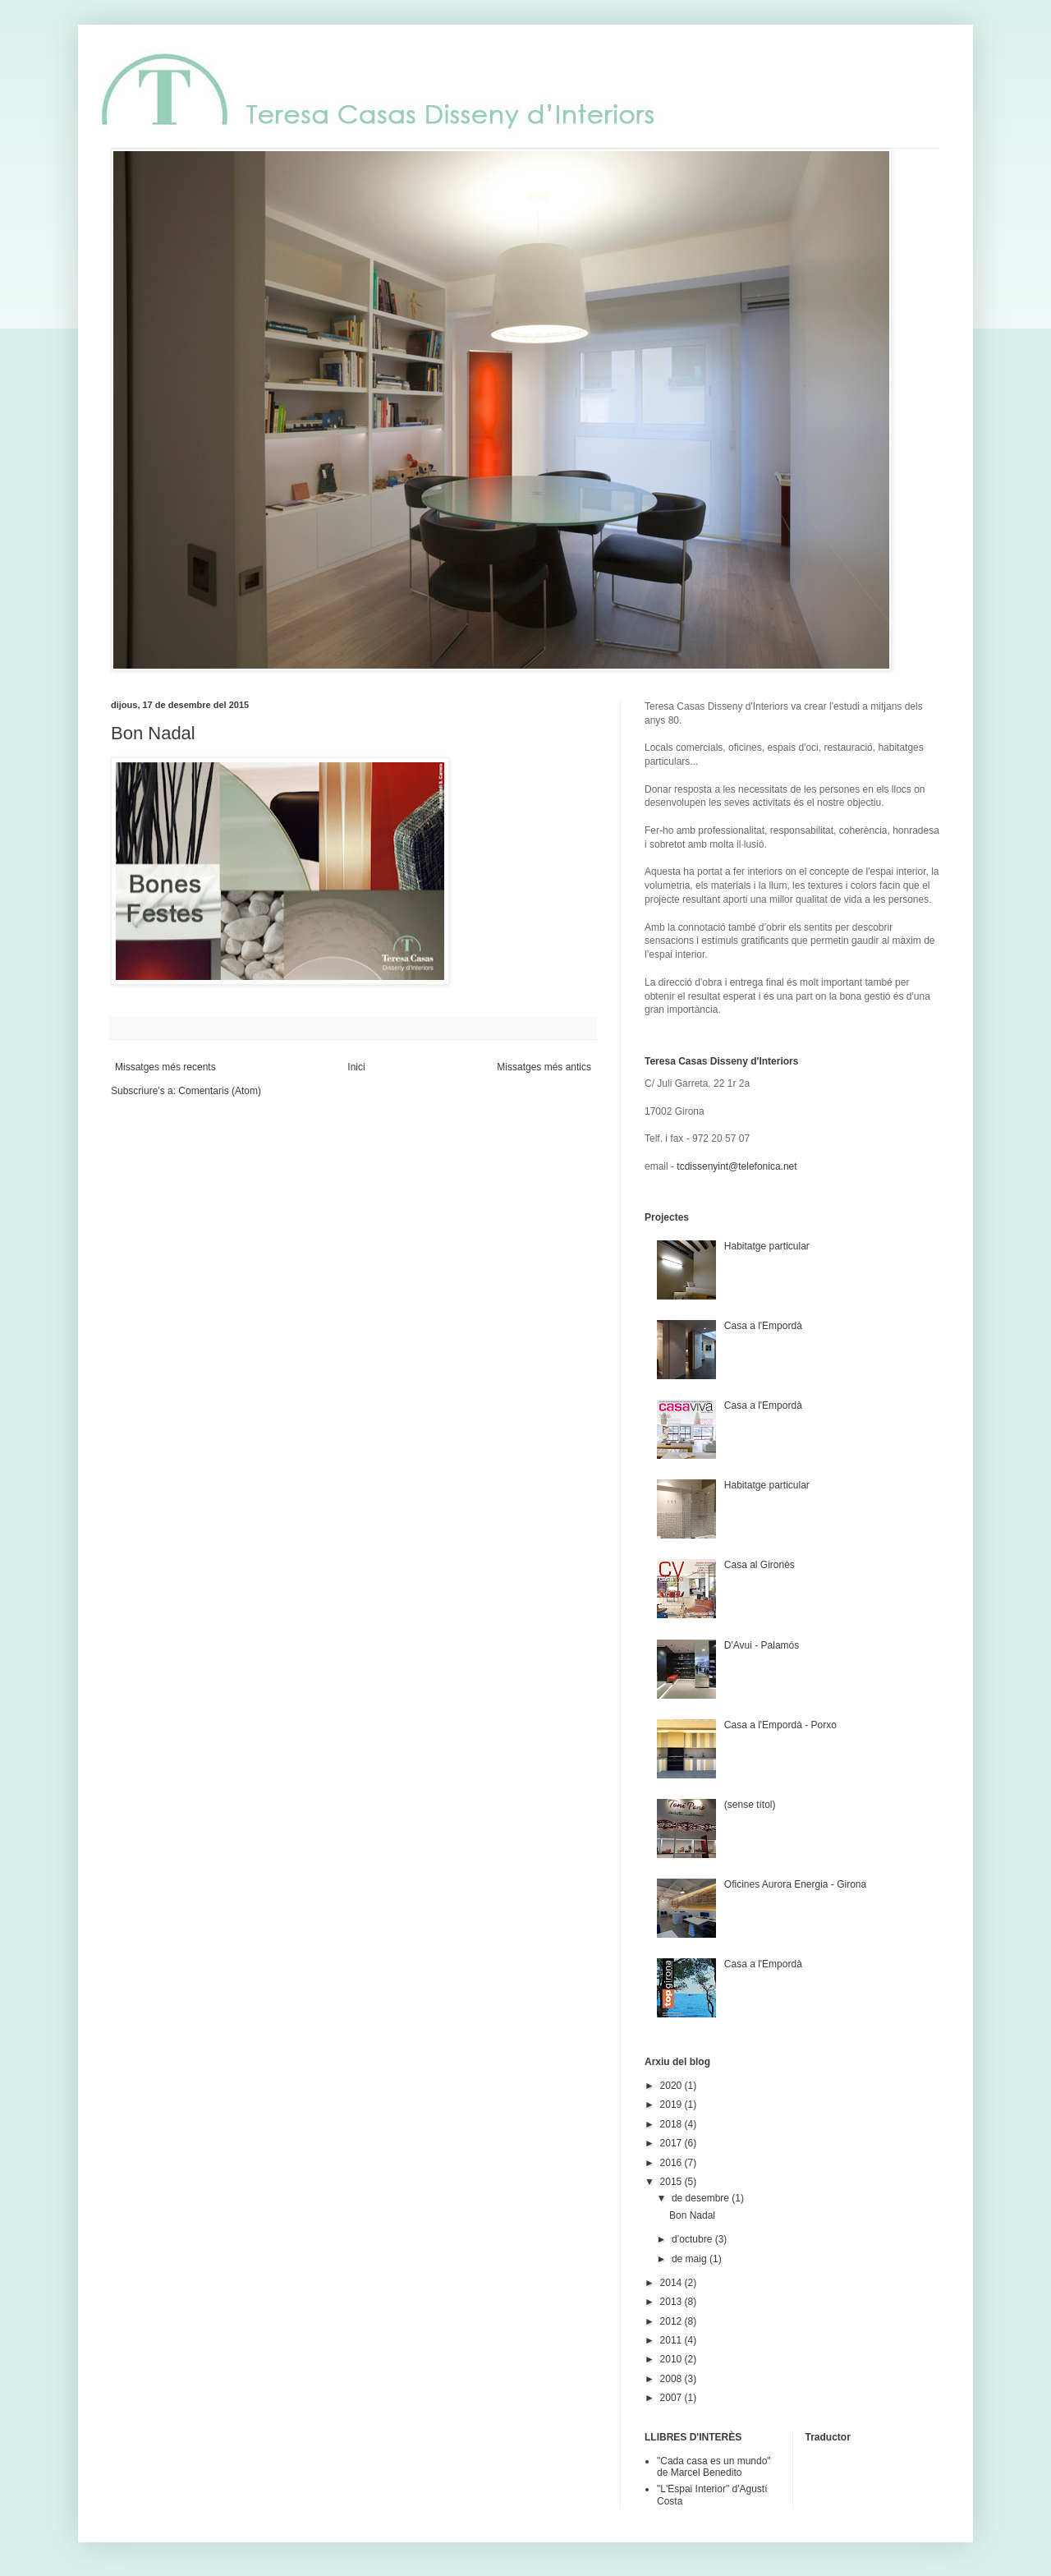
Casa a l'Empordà (763, 1326)
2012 (672, 2321)
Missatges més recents (165, 1067)
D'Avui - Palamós (761, 1645)
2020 (672, 2085)
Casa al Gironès (759, 1565)
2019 (672, 2104)
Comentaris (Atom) (219, 1091)
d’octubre (693, 2239)
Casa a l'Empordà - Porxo (780, 1725)
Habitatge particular (767, 1246)
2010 (672, 2359)
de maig (690, 2259)
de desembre (702, 2198)
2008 (672, 2379)
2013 (672, 2301)
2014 (672, 2282)
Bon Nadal (153, 733)
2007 (672, 2398)
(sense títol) (750, 1804)
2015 (672, 2181)
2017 (672, 2143)
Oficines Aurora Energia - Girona (795, 1884)
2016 (672, 2163)
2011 (672, 2340)
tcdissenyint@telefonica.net (736, 1166)
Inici (356, 1067)
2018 (672, 2124)
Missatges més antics (544, 1067)
